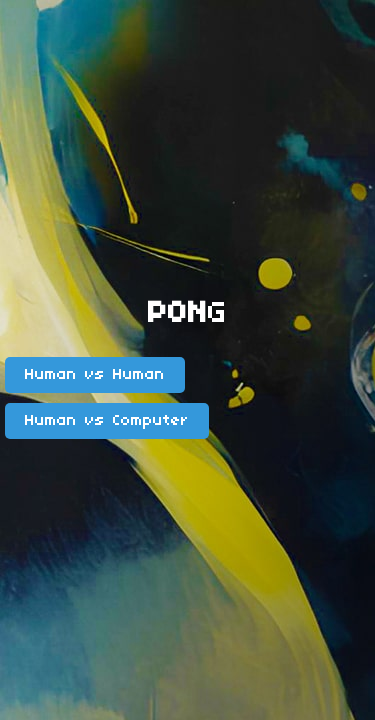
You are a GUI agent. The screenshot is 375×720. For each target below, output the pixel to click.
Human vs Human (95, 375)
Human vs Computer (107, 421)
